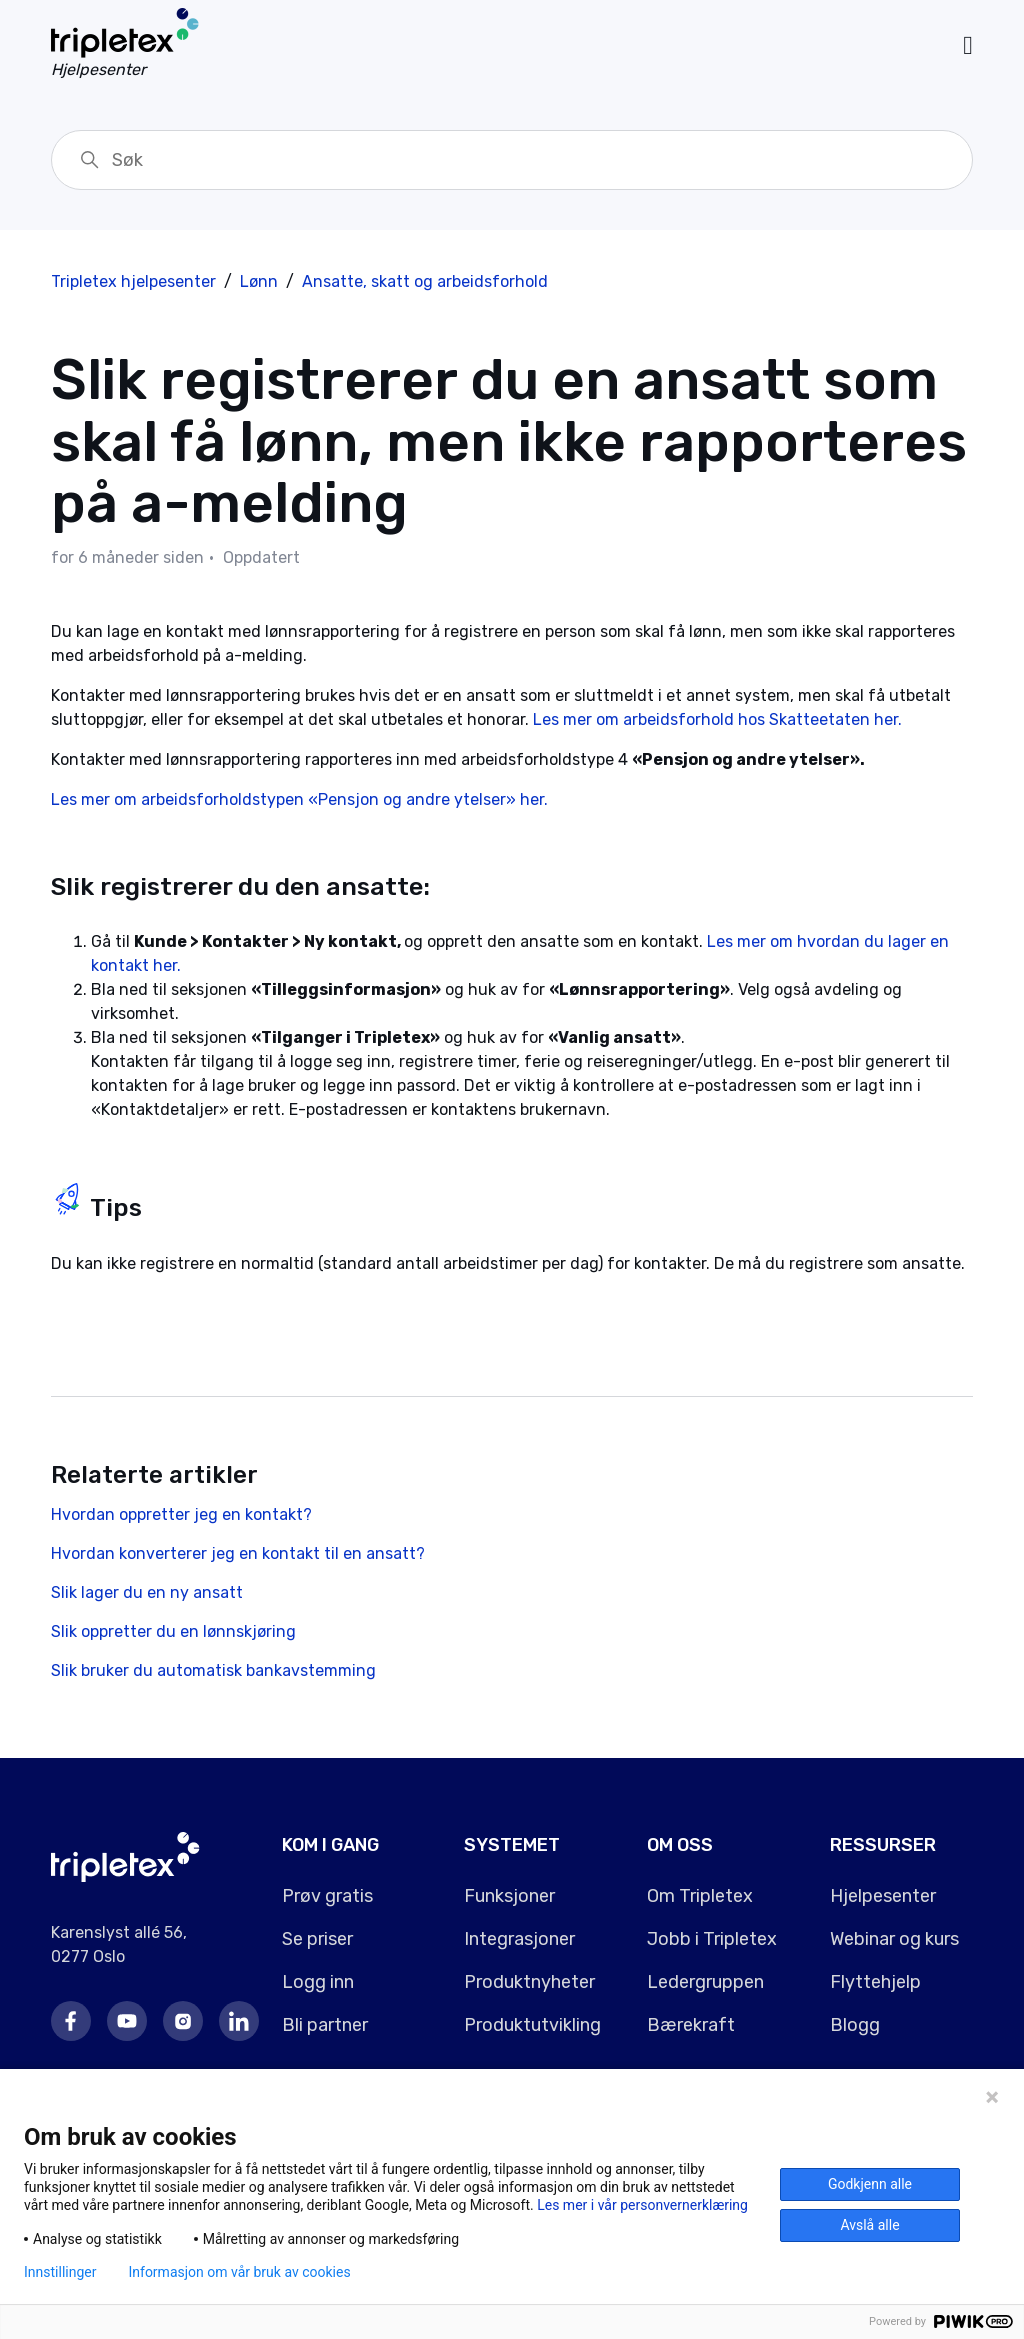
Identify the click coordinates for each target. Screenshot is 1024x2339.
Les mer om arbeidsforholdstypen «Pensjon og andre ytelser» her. (299, 799)
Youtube (127, 2021)
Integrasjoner (519, 1939)
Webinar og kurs (894, 1939)
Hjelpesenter (883, 1896)
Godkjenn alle (870, 2184)
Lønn (259, 281)
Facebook (71, 2021)
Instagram (183, 2021)
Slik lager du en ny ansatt (147, 1592)
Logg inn (318, 1982)
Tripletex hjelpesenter (133, 281)
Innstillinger (60, 2272)
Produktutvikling (532, 2025)
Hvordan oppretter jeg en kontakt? (181, 1514)
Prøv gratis (327, 1896)
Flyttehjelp (875, 1982)
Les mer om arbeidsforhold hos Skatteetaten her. (721, 719)
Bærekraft (691, 2025)
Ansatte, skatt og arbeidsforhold (425, 281)
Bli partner (325, 2025)
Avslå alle (869, 2225)
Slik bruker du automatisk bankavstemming (213, 1670)
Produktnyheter (529, 1982)
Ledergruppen (705, 1982)
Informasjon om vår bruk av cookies (239, 2272)
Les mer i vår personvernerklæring (642, 2205)
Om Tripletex (700, 1896)
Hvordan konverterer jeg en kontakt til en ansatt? (238, 1553)
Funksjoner (509, 1896)
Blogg (855, 2025)
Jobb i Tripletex (712, 1939)
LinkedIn (239, 2021)
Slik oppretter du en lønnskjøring (173, 1631)
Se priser (317, 1939)
